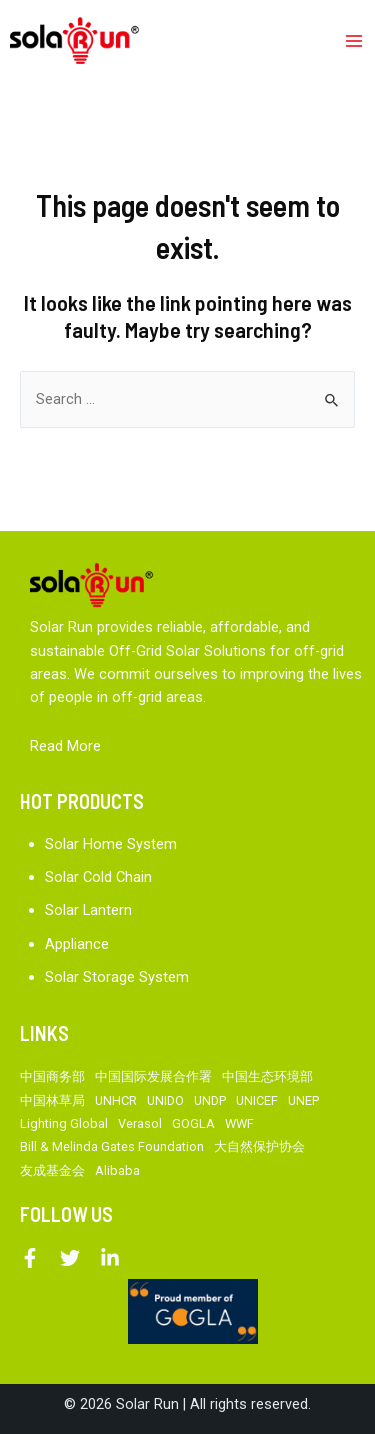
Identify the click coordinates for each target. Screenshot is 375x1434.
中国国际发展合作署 (153, 1076)
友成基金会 (52, 1170)
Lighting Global (64, 1123)
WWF (239, 1123)
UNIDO (165, 1100)
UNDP (210, 1100)
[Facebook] (30, 1258)
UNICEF (257, 1100)
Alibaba (117, 1170)
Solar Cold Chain (98, 877)
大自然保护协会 (259, 1146)
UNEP (303, 1100)
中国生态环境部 (267, 1076)
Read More (65, 746)
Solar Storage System (117, 977)
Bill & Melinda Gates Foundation (112, 1146)
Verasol (140, 1123)
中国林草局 (52, 1100)
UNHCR (116, 1100)
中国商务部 (52, 1076)
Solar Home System (111, 844)
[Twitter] (70, 1258)
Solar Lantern (88, 910)
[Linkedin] (110, 1258)
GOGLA (193, 1123)
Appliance (77, 944)
